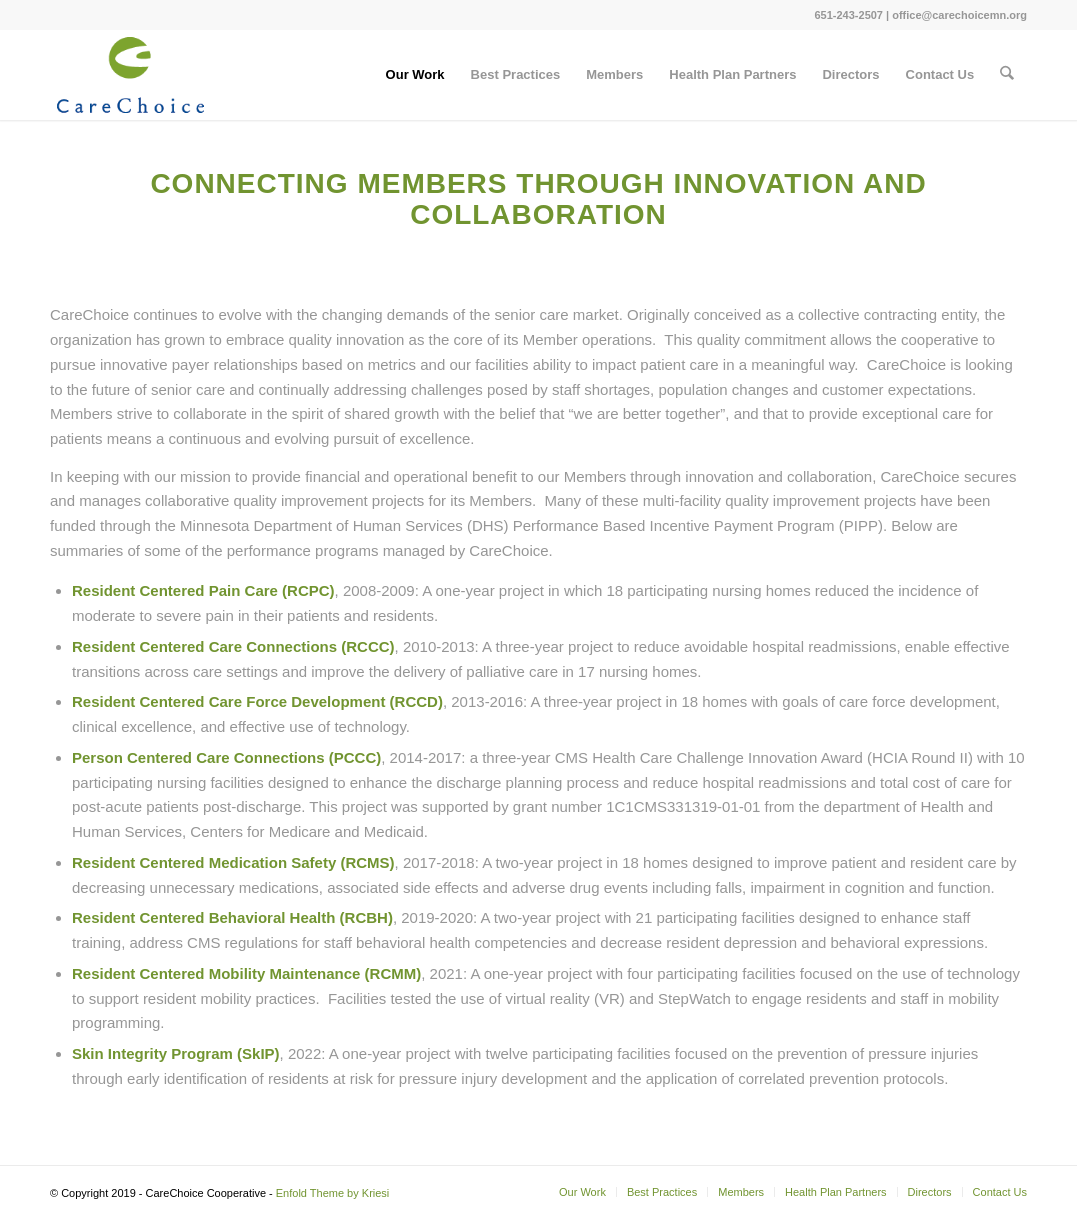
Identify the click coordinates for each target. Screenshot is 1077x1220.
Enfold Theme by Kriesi (333, 1193)
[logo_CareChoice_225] (130, 75)
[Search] (1007, 75)
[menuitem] (415, 75)
